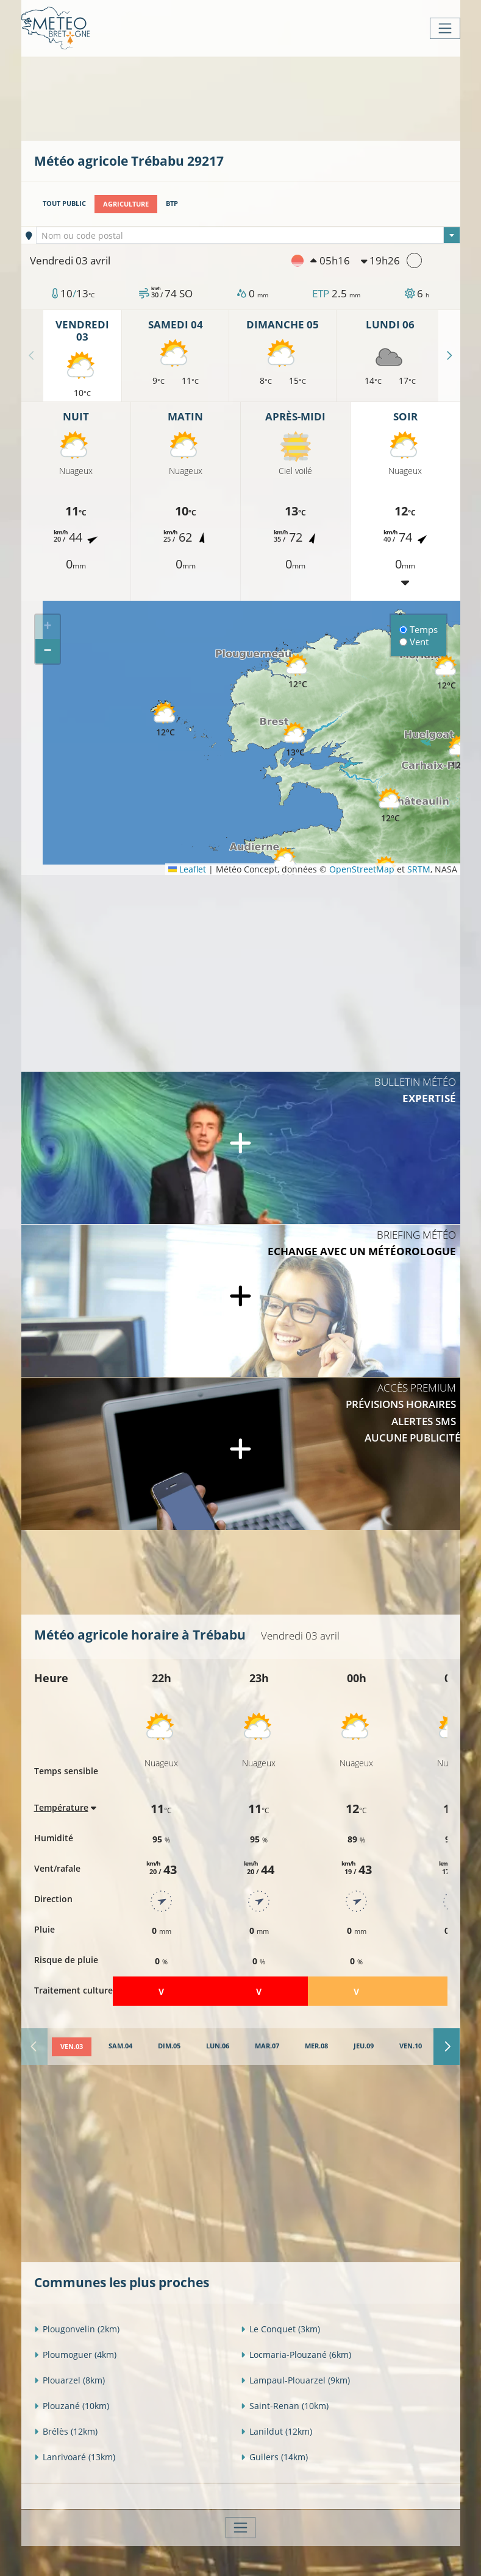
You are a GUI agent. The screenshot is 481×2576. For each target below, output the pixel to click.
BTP (172, 203)
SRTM (418, 868)
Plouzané (71, 2405)
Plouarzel (69, 2379)
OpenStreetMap (361, 868)
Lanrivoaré (74, 2456)
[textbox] (248, 235)
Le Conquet (280, 2328)
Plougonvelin (76, 2328)
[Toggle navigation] (445, 28)
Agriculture (126, 203)
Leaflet (187, 868)
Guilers (274, 2456)
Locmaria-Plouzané (296, 2354)
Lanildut (276, 2430)
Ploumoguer (75, 2354)
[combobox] (248, 235)
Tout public (64, 203)
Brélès (66, 2430)
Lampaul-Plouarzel (295, 2379)
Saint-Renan (285, 2405)
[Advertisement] (256, 97)
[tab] (71, 2046)
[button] (295, 740)
